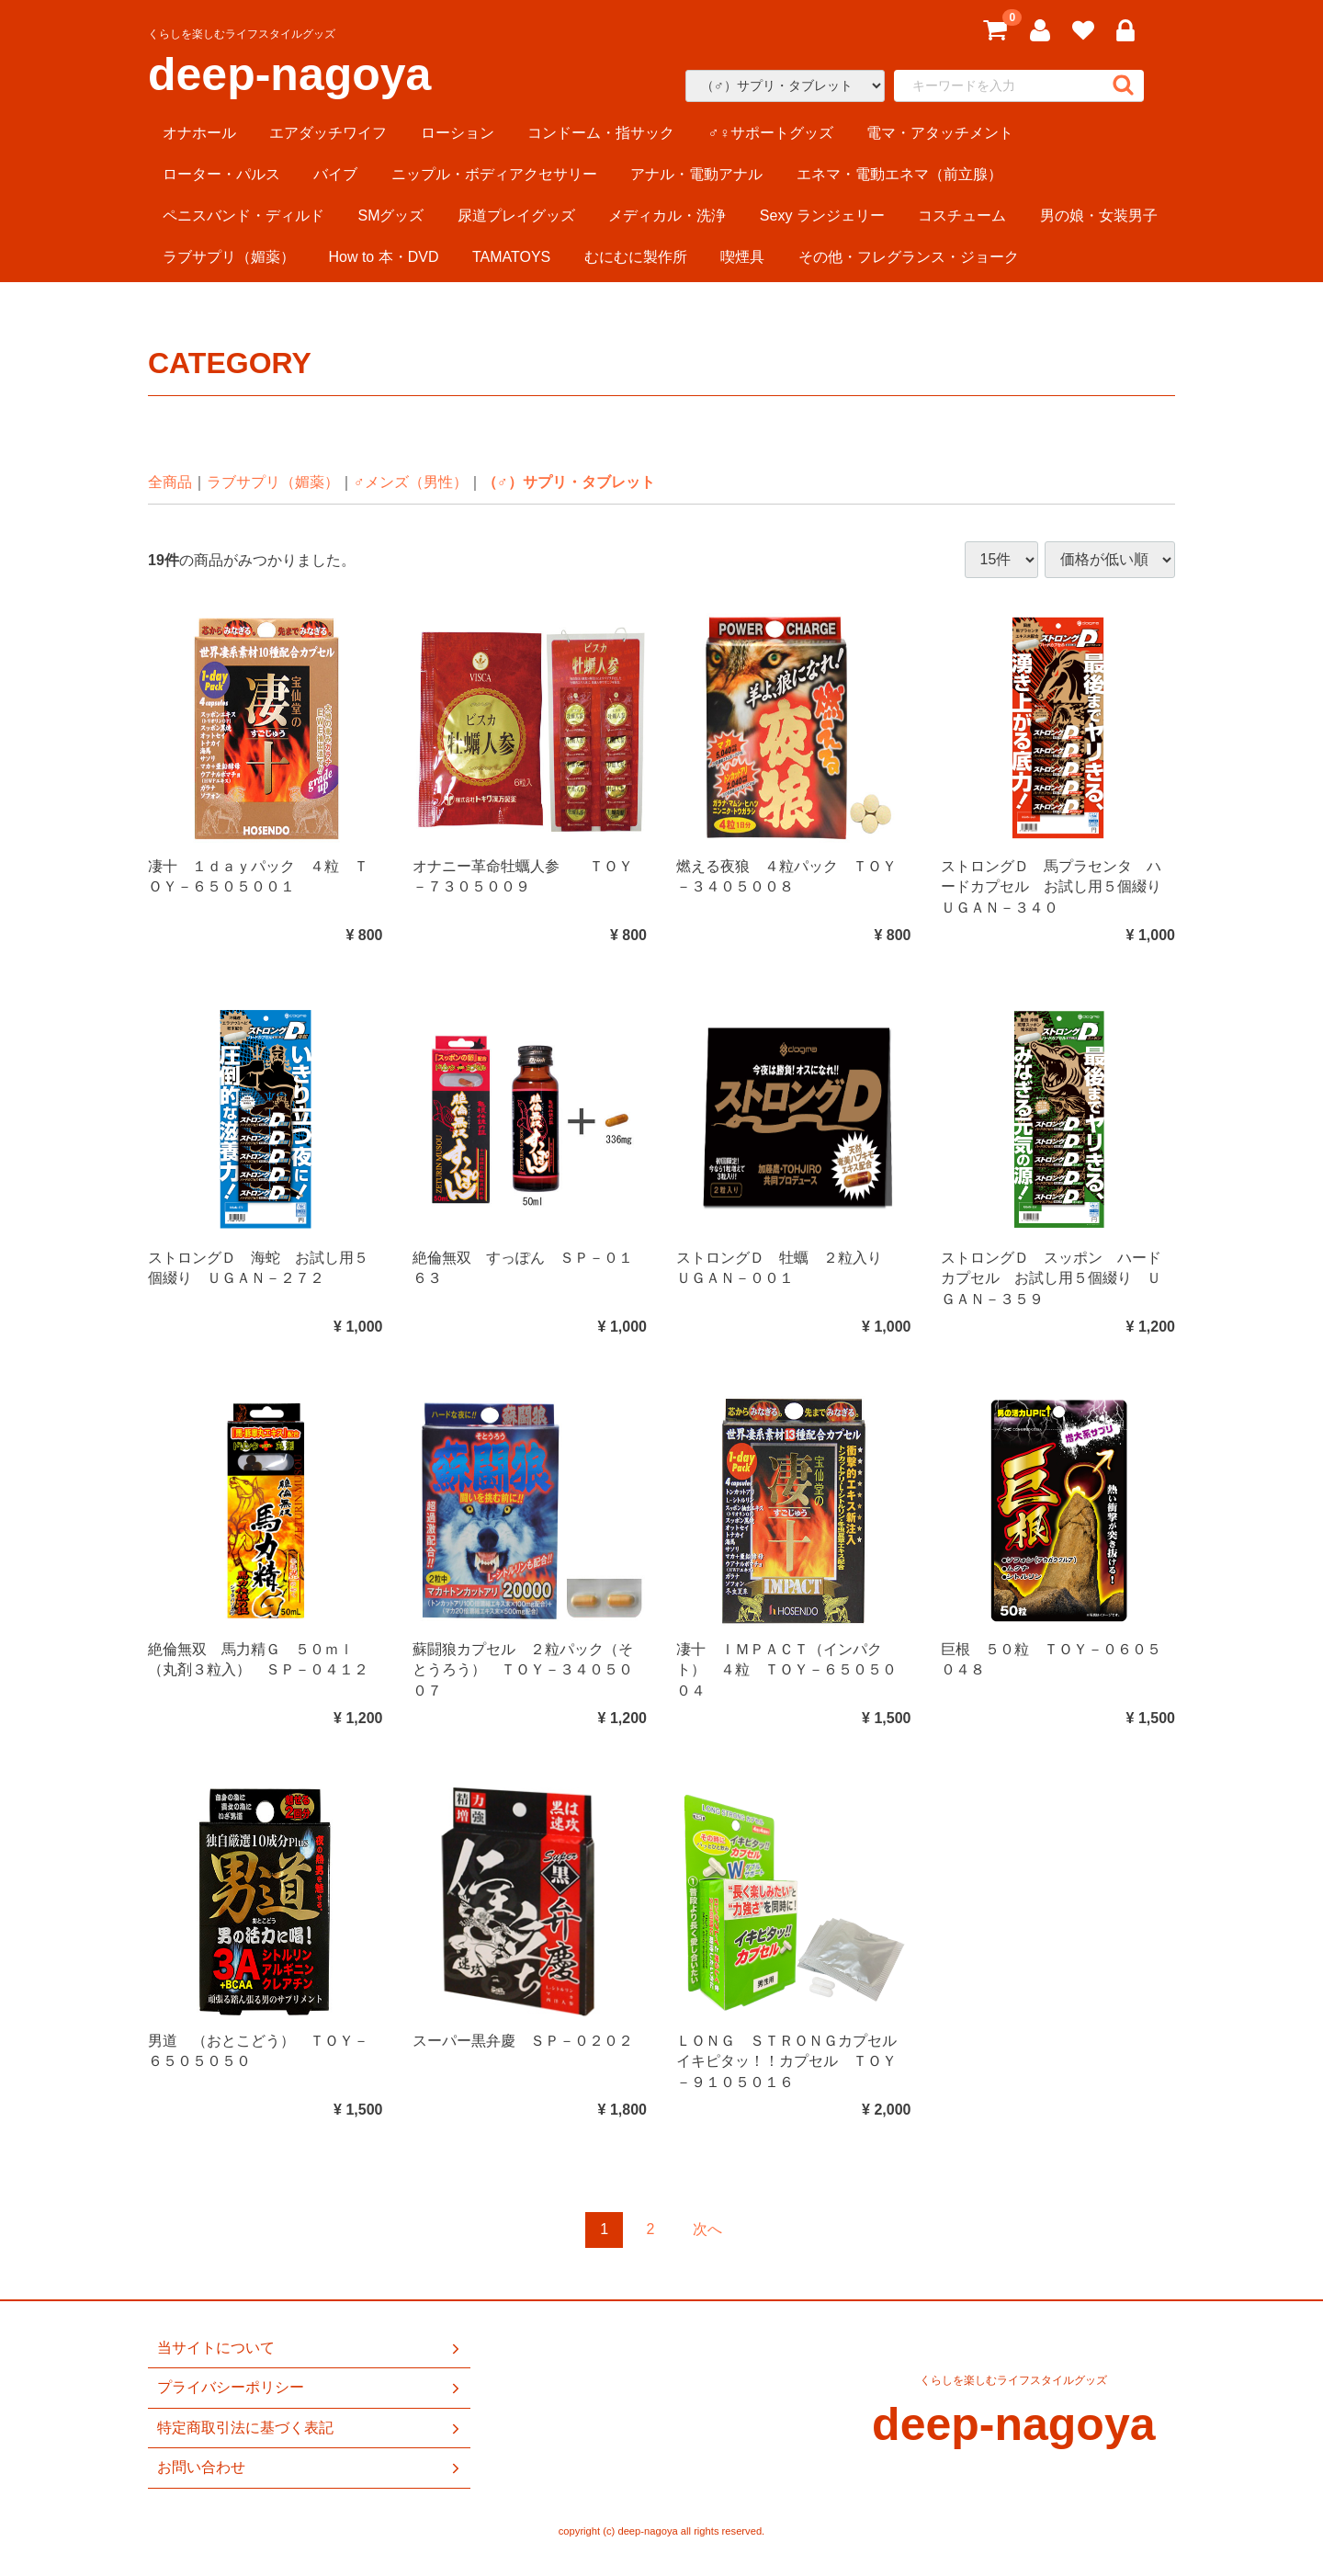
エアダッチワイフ (328, 133)
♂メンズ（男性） (411, 482)
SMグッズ (390, 215)
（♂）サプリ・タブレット (568, 482)
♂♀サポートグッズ (770, 133)
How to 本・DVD (383, 257)
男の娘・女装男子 (1099, 215)
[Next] (707, 2230)
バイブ (335, 174)
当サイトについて (310, 2348)
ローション (457, 133)
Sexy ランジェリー (822, 215)
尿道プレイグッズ (516, 215)
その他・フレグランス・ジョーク (908, 257)
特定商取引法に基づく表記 (310, 2427)
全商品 (170, 482)
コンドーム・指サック (600, 133)
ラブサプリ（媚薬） (229, 257)
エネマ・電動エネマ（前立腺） (899, 174)
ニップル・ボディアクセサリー (494, 174)
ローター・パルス (221, 174)
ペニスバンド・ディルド (243, 215)
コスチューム (962, 215)
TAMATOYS (511, 257)
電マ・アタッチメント (939, 133)
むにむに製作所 (635, 257)
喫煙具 (742, 257)
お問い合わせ (310, 2467)
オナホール (199, 133)
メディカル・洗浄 (667, 215)
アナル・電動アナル (696, 174)
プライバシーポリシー (310, 2387)
